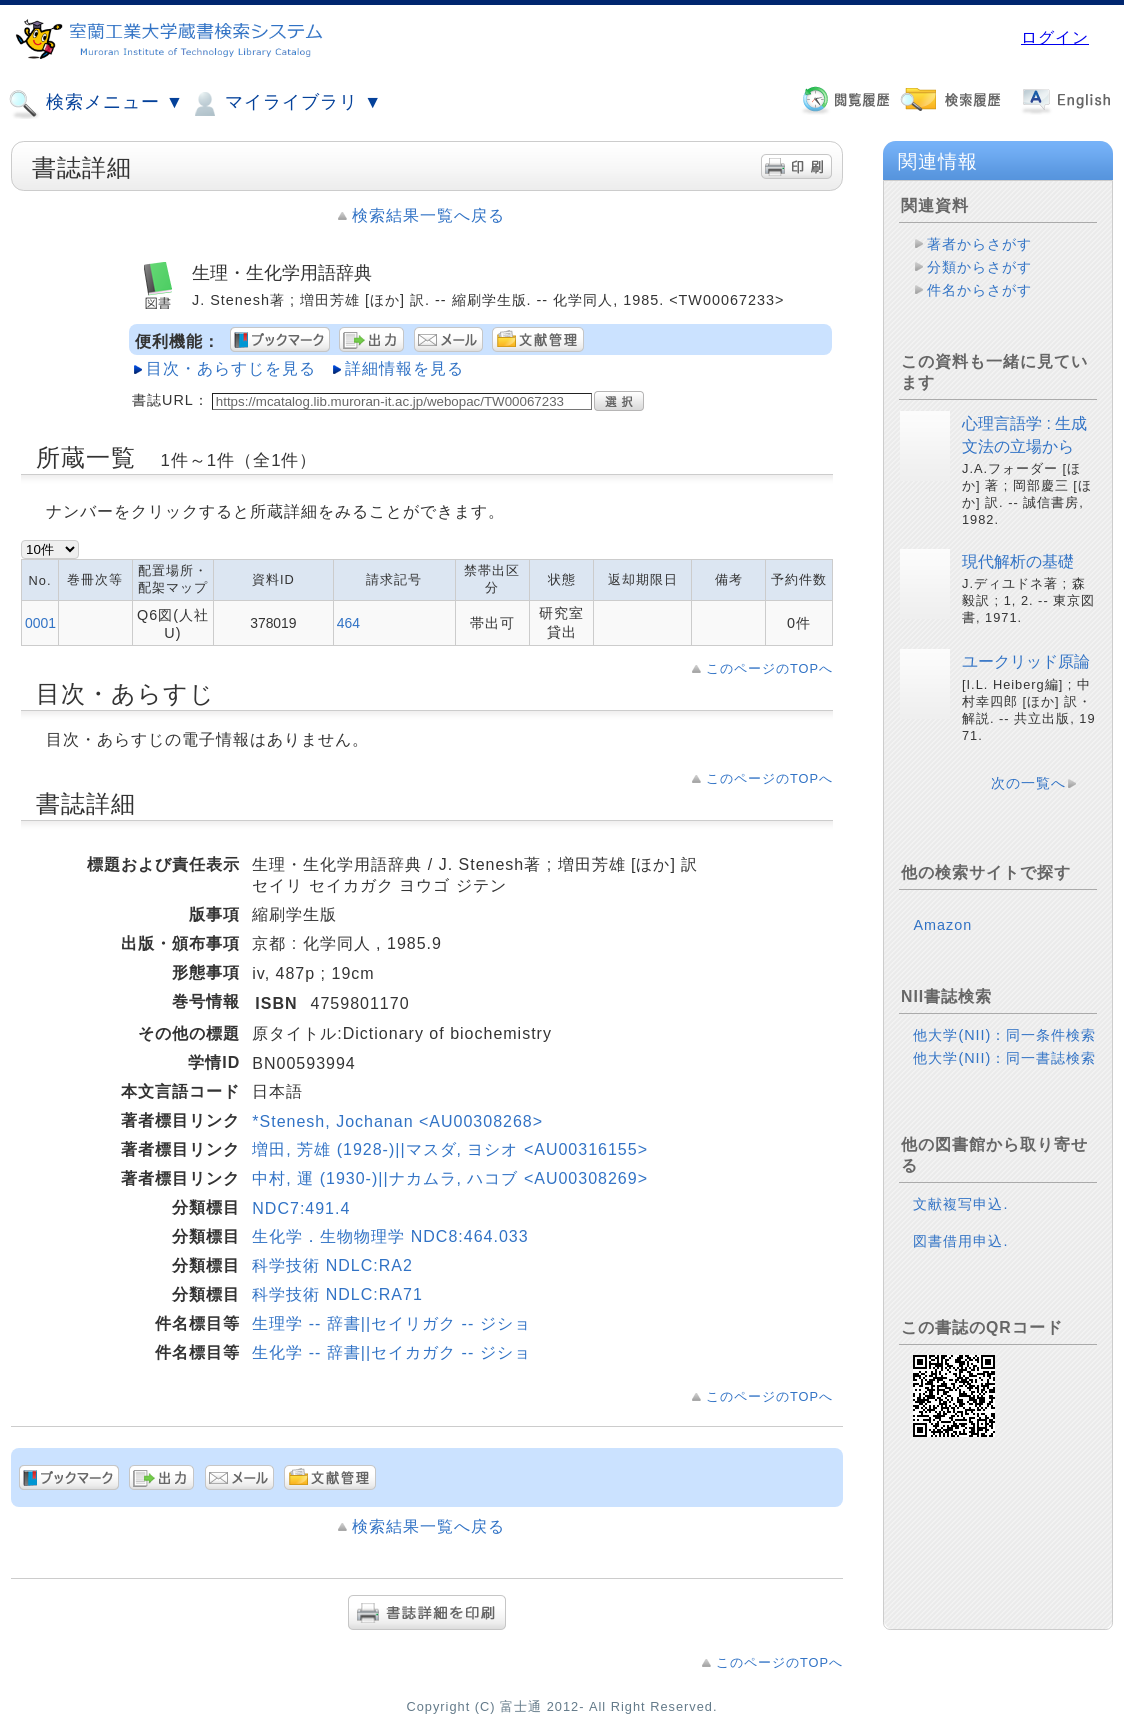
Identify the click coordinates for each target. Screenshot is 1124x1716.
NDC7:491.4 (301, 1208)
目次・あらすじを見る (231, 368)
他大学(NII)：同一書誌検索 (1004, 1058)
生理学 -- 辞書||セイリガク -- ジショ (391, 1323)
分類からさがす (979, 267)
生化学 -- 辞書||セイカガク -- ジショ (391, 1352)
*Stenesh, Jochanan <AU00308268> (397, 1121)
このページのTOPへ (769, 668)
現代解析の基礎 (1018, 561)
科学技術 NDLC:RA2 (332, 1265)
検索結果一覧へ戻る (428, 215)
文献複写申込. (960, 1204)
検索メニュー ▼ (96, 104)
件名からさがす (979, 290)
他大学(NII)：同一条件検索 (1004, 1035)
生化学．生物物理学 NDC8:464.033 (390, 1236)
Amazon (942, 925)
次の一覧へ (1028, 783)
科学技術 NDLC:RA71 (337, 1294)
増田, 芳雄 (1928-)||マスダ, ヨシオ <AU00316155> (450, 1149)
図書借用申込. (960, 1241)
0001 (40, 623)
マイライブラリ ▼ (285, 104)
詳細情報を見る (404, 368)
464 (348, 623)
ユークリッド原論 (1026, 661)
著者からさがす (979, 244)
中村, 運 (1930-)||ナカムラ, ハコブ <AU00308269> (450, 1178)
